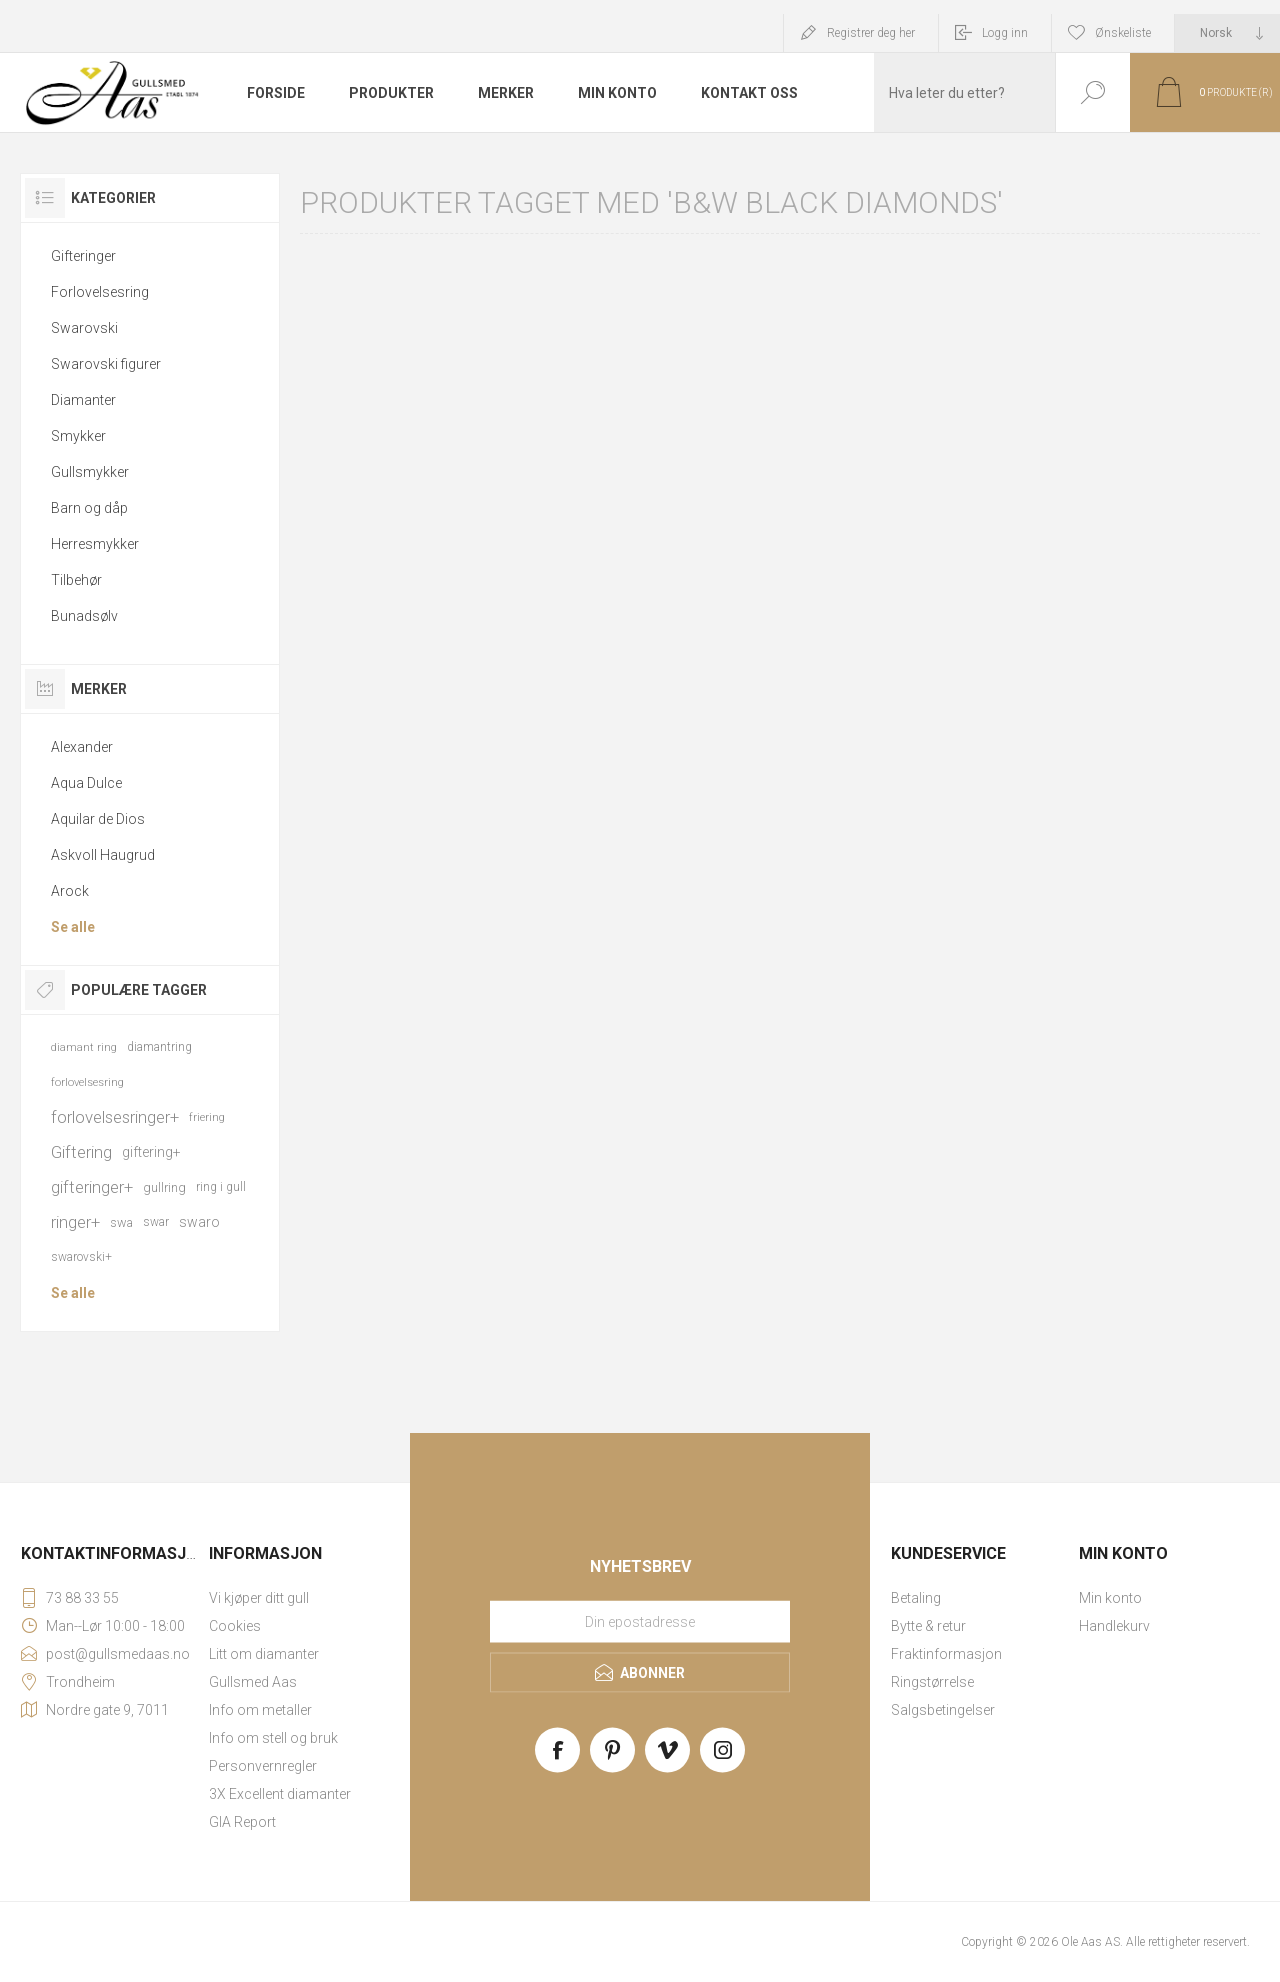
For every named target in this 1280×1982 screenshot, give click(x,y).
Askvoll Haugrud (103, 855)
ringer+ (75, 1222)
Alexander (82, 747)
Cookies (235, 1626)
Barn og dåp (89, 508)
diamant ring (84, 1047)
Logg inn (1005, 33)
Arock (70, 891)
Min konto (1110, 1598)
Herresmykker (95, 544)
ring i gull (221, 1187)
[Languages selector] (1227, 33)
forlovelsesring (87, 1082)
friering (207, 1117)
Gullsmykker (90, 472)
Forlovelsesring (100, 292)
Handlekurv (1114, 1626)
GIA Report (242, 1822)
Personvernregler (263, 1766)
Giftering (81, 1152)
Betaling (916, 1598)
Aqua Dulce (86, 783)
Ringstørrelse (932, 1682)
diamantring (159, 1047)
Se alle (73, 927)
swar (156, 1222)
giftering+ (151, 1152)
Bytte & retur (928, 1626)
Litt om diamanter (264, 1654)
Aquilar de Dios (98, 819)
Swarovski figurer (106, 364)
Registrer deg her (871, 33)
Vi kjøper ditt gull (259, 1598)
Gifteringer (83, 256)
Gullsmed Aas (253, 1682)
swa (121, 1222)
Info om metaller (260, 1710)
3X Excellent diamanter (280, 1794)
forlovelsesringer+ (115, 1117)
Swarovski (84, 328)
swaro (199, 1222)
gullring (164, 1187)
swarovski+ (81, 1257)
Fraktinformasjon (946, 1654)
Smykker (78, 436)
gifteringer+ (92, 1187)
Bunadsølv (84, 616)
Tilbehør (76, 580)
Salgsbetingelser (943, 1710)
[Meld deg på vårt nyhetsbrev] (640, 1622)
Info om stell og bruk (273, 1738)
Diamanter (83, 400)
